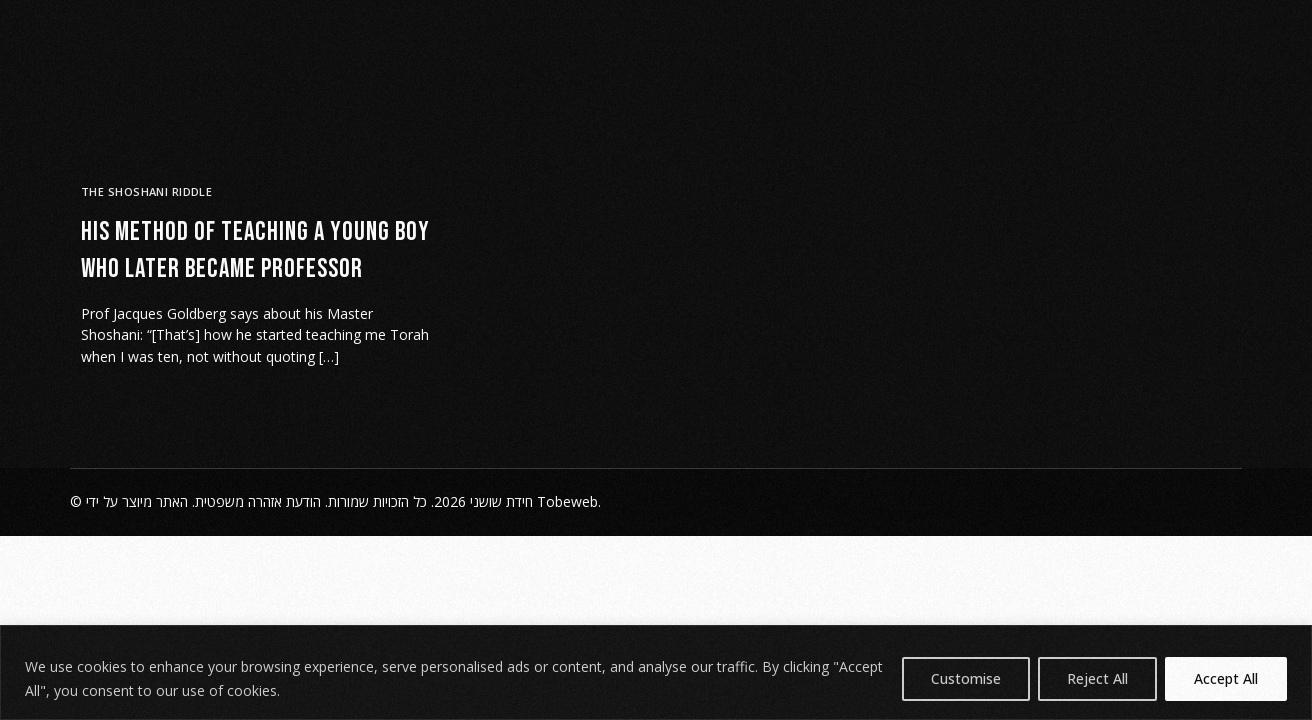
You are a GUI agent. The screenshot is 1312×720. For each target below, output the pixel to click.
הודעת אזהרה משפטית (258, 501)
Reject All (1097, 678)
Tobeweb (567, 501)
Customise (966, 678)
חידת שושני (501, 501)
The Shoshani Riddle (146, 191)
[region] (656, 672)
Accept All (1226, 678)
